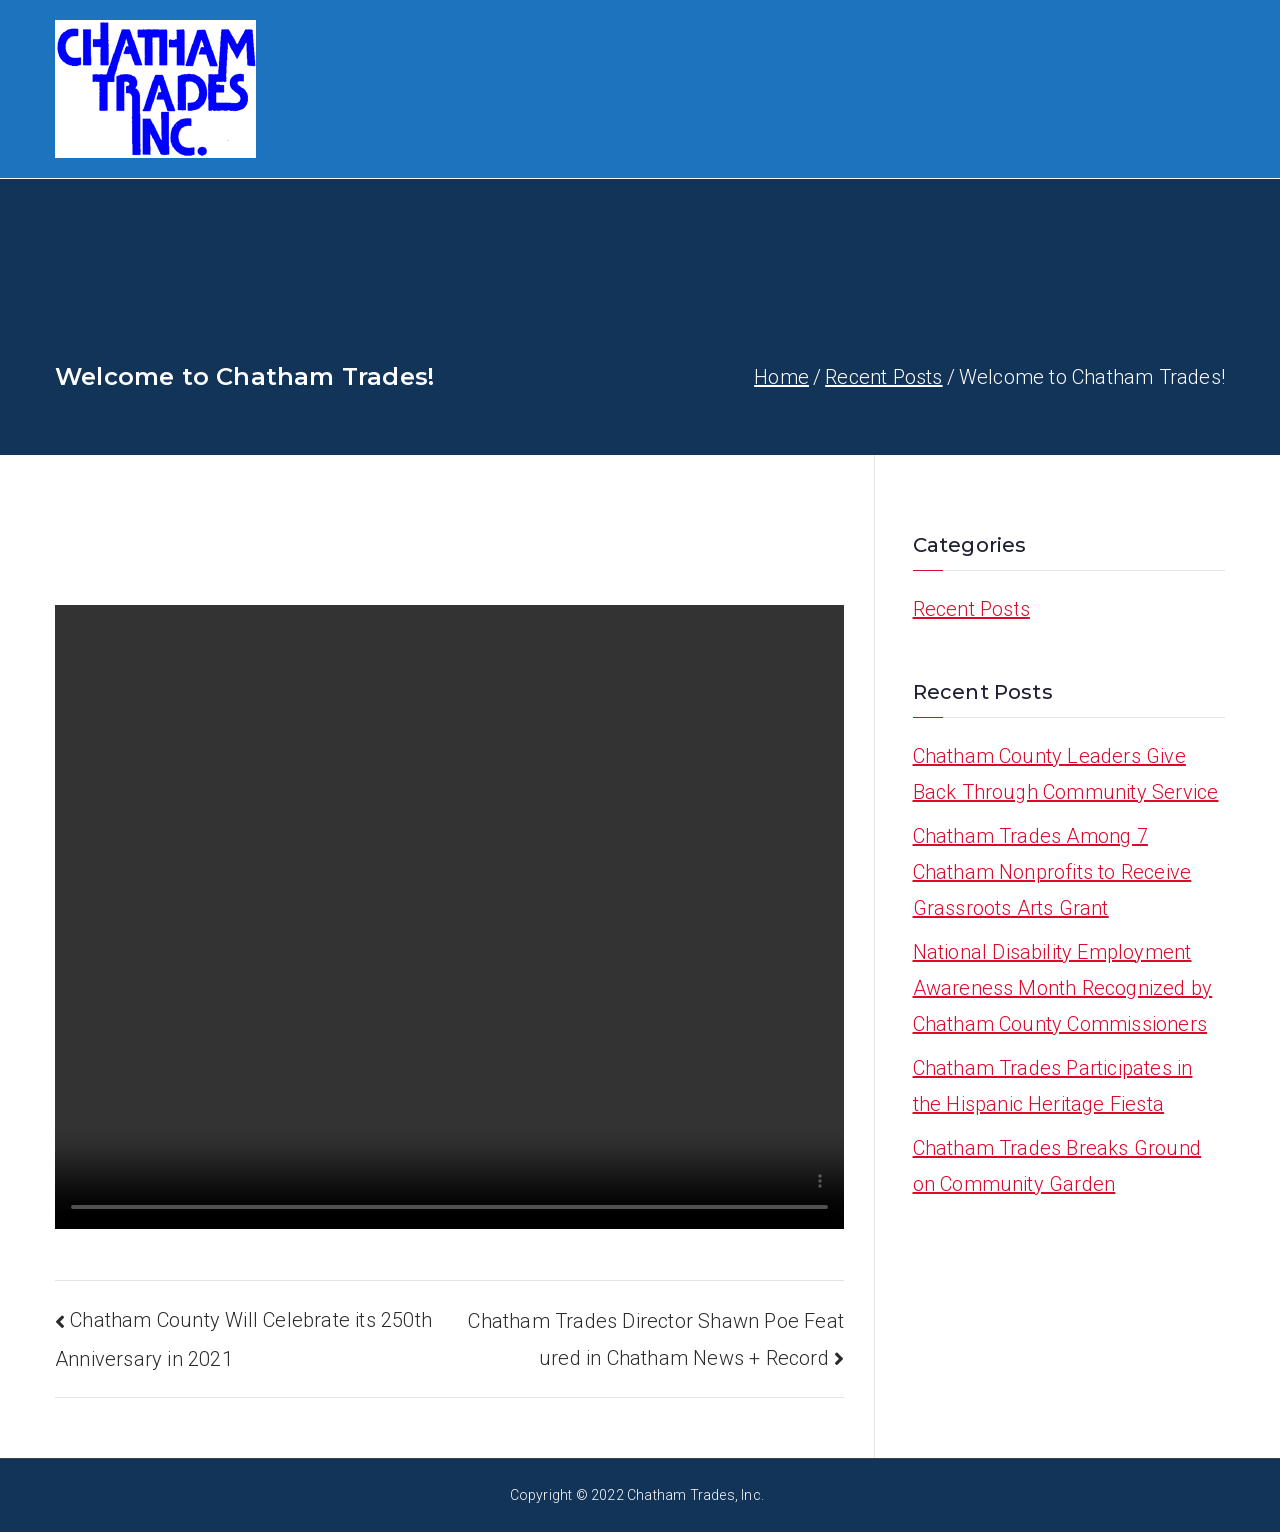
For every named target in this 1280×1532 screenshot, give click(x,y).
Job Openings (387, 119)
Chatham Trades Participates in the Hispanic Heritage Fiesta (1053, 1086)
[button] (490, 59)
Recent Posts (971, 609)
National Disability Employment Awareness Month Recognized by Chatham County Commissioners (1063, 988)
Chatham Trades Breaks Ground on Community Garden (1057, 1166)
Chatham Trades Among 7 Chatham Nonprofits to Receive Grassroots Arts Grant (1052, 872)
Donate (618, 119)
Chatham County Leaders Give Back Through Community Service (1066, 774)
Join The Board (1084, 59)
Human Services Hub (896, 59)
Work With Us (717, 59)
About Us (450, 59)
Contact (709, 119)
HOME (345, 59)
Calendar (522, 119)
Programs (578, 59)
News (796, 119)
